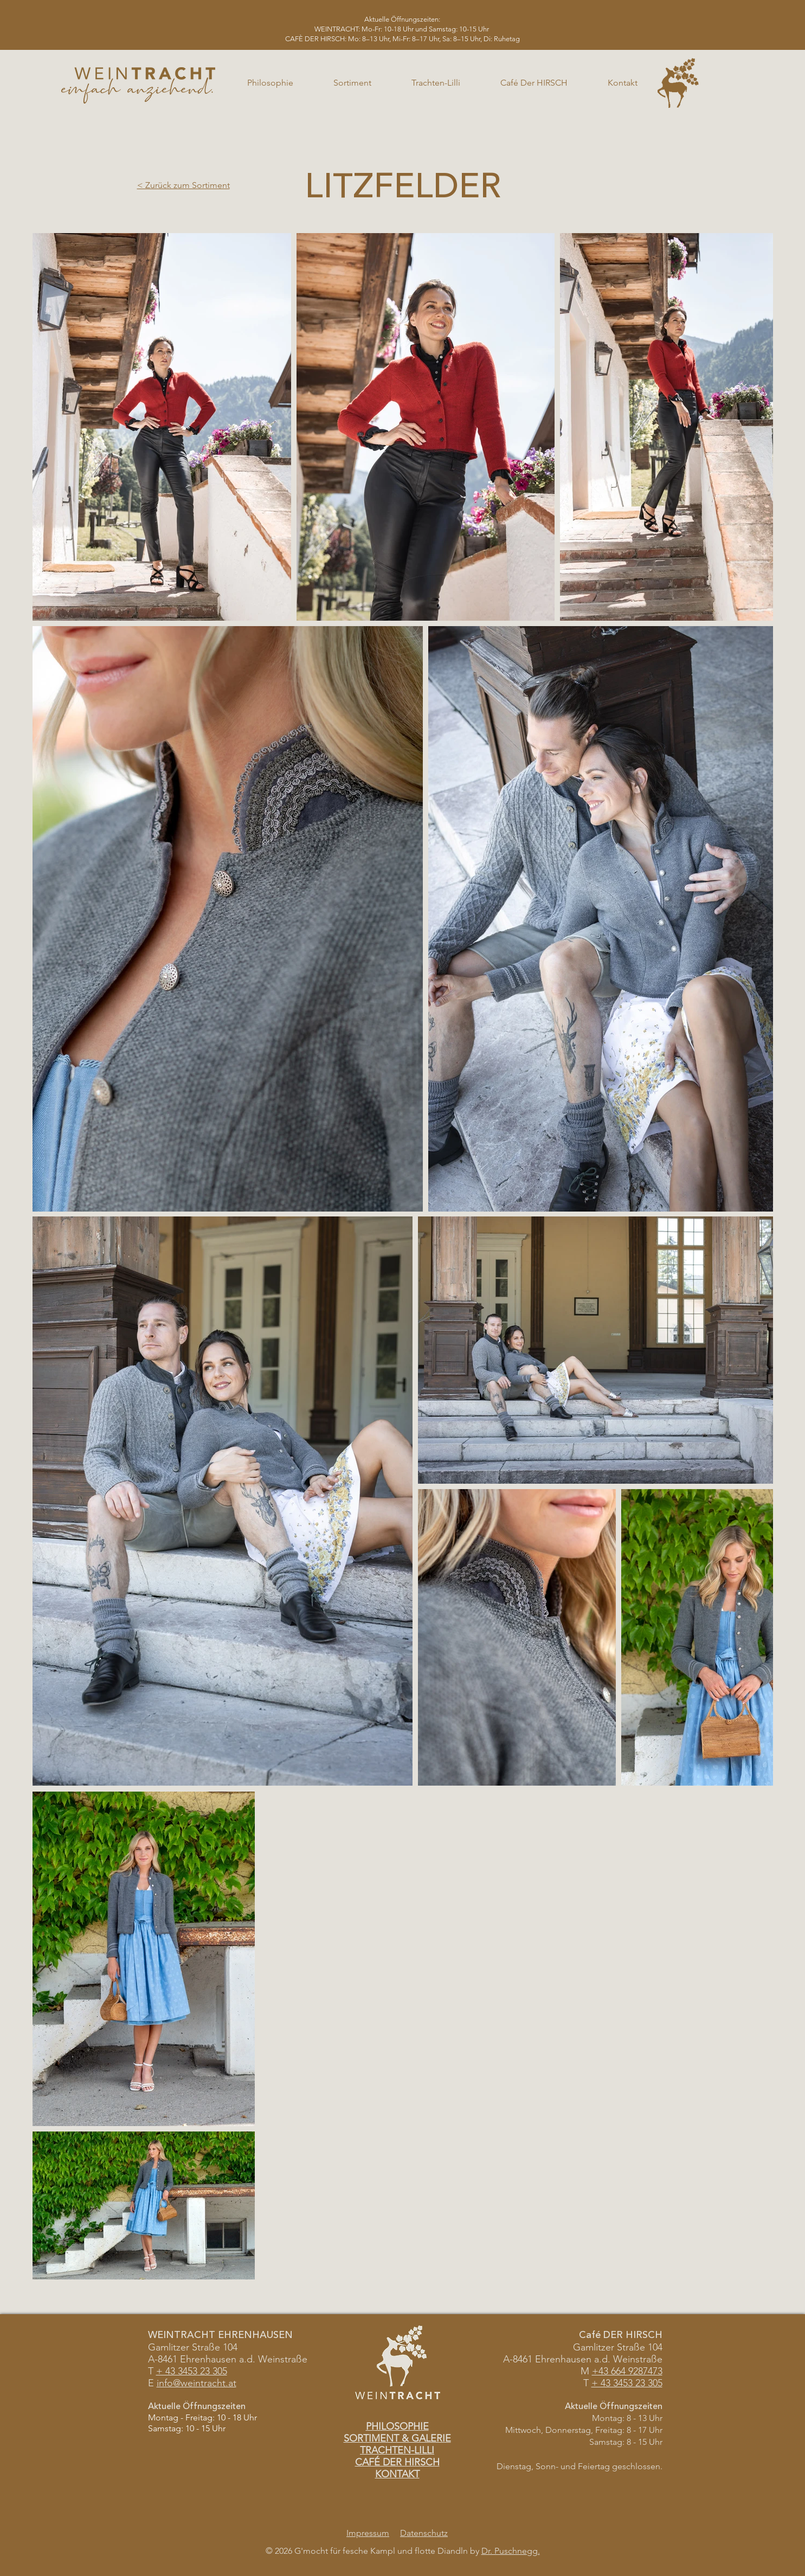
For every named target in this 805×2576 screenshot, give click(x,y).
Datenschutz (424, 2533)
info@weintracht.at (196, 2383)
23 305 (212, 2371)
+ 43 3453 (176, 2371)
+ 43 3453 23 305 (626, 2383)
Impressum (367, 2533)
